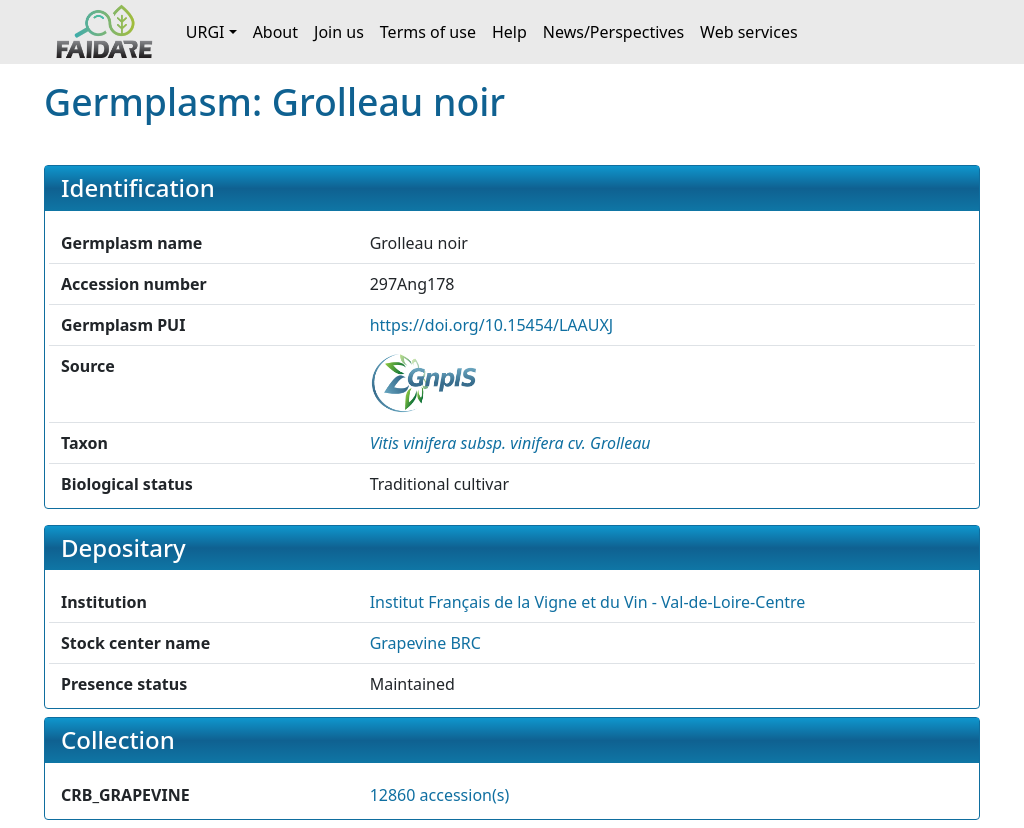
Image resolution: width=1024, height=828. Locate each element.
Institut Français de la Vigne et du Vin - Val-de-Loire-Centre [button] (588, 602)
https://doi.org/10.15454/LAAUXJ (492, 325)
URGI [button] (205, 32)
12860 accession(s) (440, 795)
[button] (510, 443)
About (275, 32)
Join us (339, 32)
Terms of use (428, 32)
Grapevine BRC (425, 643)
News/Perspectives (613, 32)
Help (509, 32)
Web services (749, 32)
